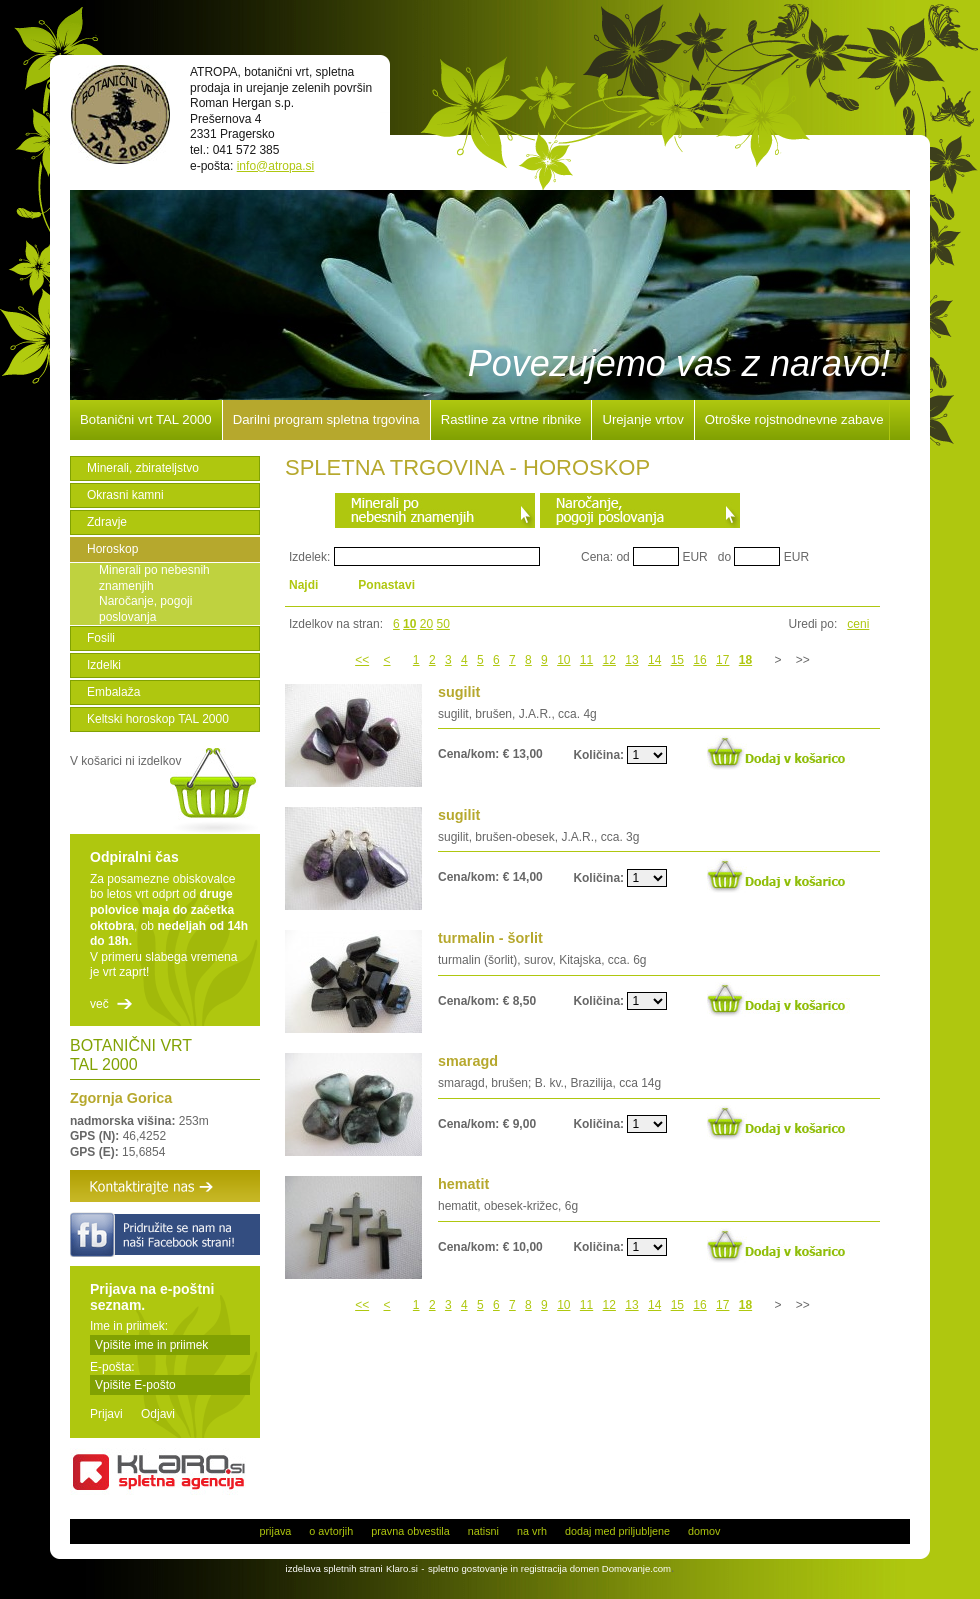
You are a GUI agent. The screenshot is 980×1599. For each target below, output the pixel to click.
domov (704, 1531)
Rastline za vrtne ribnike (511, 420)
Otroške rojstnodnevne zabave (794, 420)
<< (362, 660)
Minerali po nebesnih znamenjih (154, 578)
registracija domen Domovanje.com (596, 1568)
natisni (483, 1531)
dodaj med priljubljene (617, 1531)
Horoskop (112, 549)
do (724, 557)
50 (443, 624)
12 (609, 660)
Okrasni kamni (125, 495)
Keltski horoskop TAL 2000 (158, 719)
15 (677, 660)
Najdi (303, 585)
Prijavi (106, 1414)
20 (426, 624)
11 (586, 660)
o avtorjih (331, 1531)
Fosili (101, 638)
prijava (276, 1531)
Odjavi (158, 1414)
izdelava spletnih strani (334, 1568)
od (622, 557)
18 (745, 660)
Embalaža (113, 692)
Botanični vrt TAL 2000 (146, 420)
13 (631, 660)
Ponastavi (386, 585)
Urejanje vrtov (642, 420)
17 (722, 660)
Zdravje (107, 522)
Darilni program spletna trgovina (326, 420)
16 (699, 660)
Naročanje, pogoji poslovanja (145, 609)
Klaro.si (402, 1568)
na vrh (532, 1531)
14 (654, 660)
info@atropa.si (276, 166)
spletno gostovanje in (474, 1568)
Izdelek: (309, 557)
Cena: (597, 557)
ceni (858, 624)
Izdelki (104, 665)
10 (409, 624)
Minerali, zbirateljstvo (143, 468)
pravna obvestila (410, 1531)
